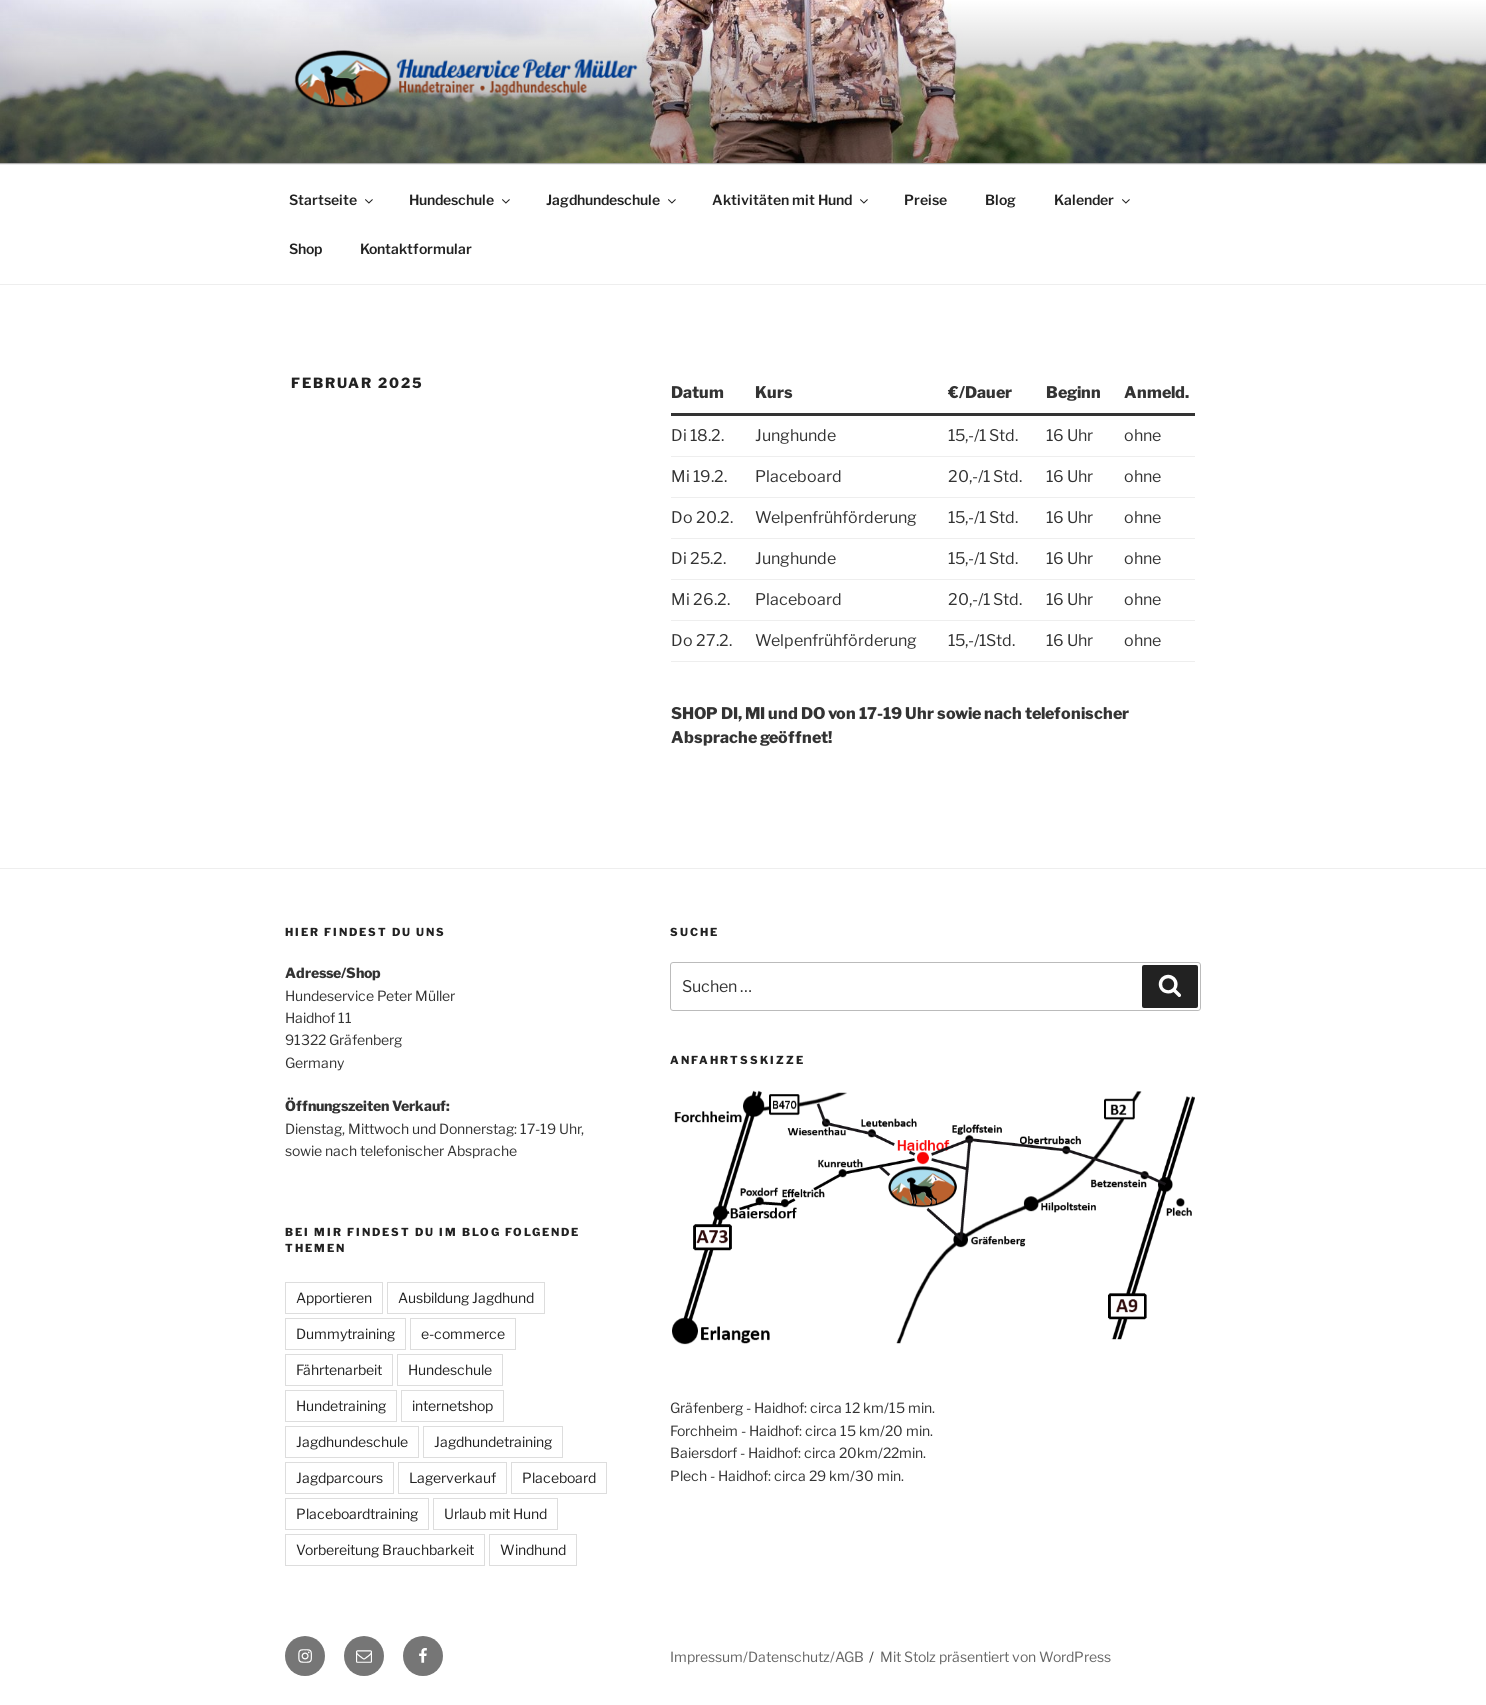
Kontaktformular (416, 248)
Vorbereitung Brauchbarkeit (385, 1549)
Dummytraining (345, 1333)
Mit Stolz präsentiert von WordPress (995, 1656)
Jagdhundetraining (493, 1441)
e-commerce (463, 1333)
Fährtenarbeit (339, 1369)
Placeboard (559, 1477)
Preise (925, 199)
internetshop (452, 1405)
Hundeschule (461, 199)
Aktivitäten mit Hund (791, 199)
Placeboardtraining (357, 1513)
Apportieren (334, 1297)
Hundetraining (341, 1405)
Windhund (533, 1549)
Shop (305, 248)
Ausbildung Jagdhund (466, 1297)
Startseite (332, 199)
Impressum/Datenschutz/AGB (767, 1656)
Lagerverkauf (452, 1477)
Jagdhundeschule (612, 199)
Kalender (1093, 199)
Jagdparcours (339, 1477)
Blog (1000, 199)
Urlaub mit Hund (495, 1513)
